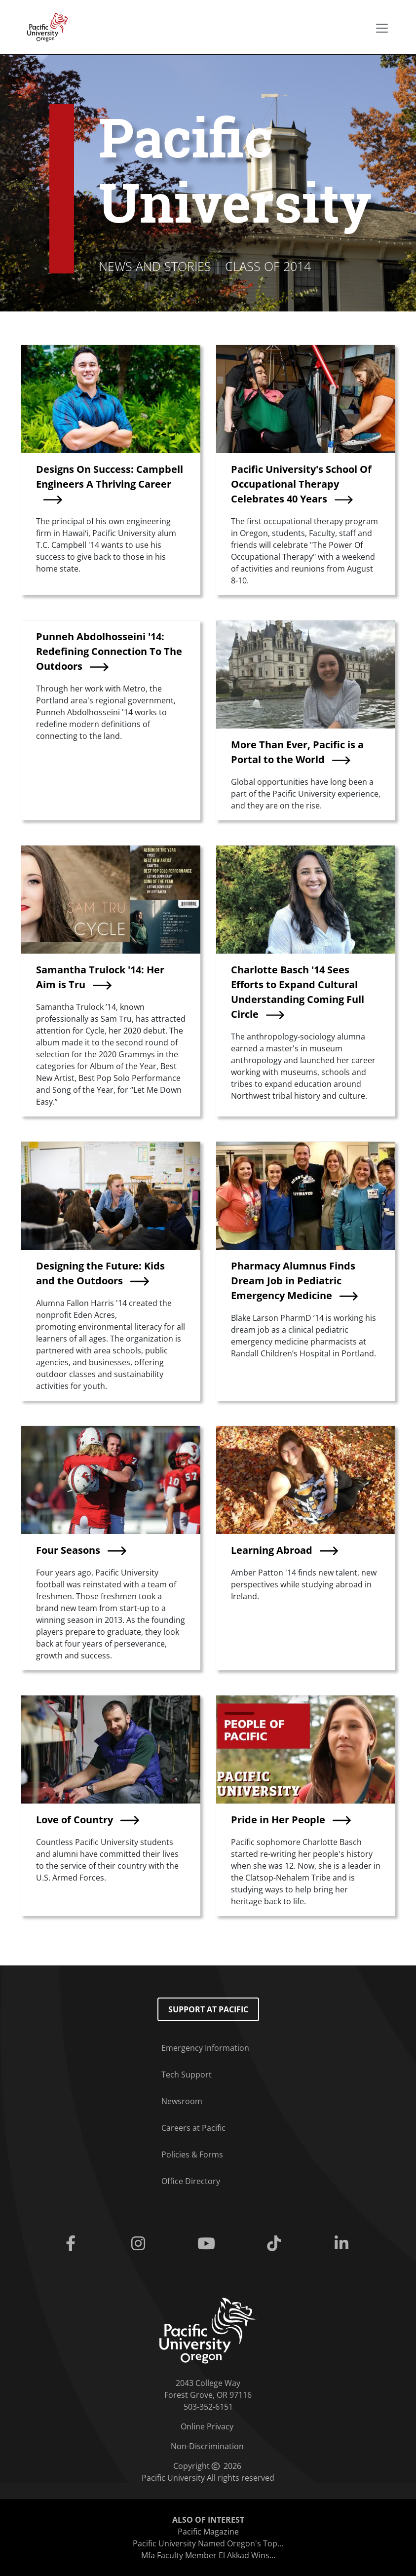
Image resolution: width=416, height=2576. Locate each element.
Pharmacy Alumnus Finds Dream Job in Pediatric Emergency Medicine (293, 1280)
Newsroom (181, 2101)
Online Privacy (207, 2426)
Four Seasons (68, 1550)
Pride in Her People (278, 1819)
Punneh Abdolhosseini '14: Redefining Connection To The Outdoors (109, 651)
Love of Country (74, 1819)
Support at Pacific (208, 2009)
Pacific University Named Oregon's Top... (208, 2543)
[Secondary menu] (382, 28)
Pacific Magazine (208, 2531)
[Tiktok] (275, 2243)
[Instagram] (140, 2243)
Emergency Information (205, 2047)
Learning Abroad (271, 1550)
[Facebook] (72, 2243)
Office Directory (190, 2181)
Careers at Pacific (193, 2127)
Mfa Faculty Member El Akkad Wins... (208, 2555)
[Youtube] (208, 2243)
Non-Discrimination (207, 2446)
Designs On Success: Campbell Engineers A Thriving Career (109, 476)
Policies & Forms (192, 2154)
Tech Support (186, 2074)
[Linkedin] (344, 2243)
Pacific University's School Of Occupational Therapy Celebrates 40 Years (301, 483)
